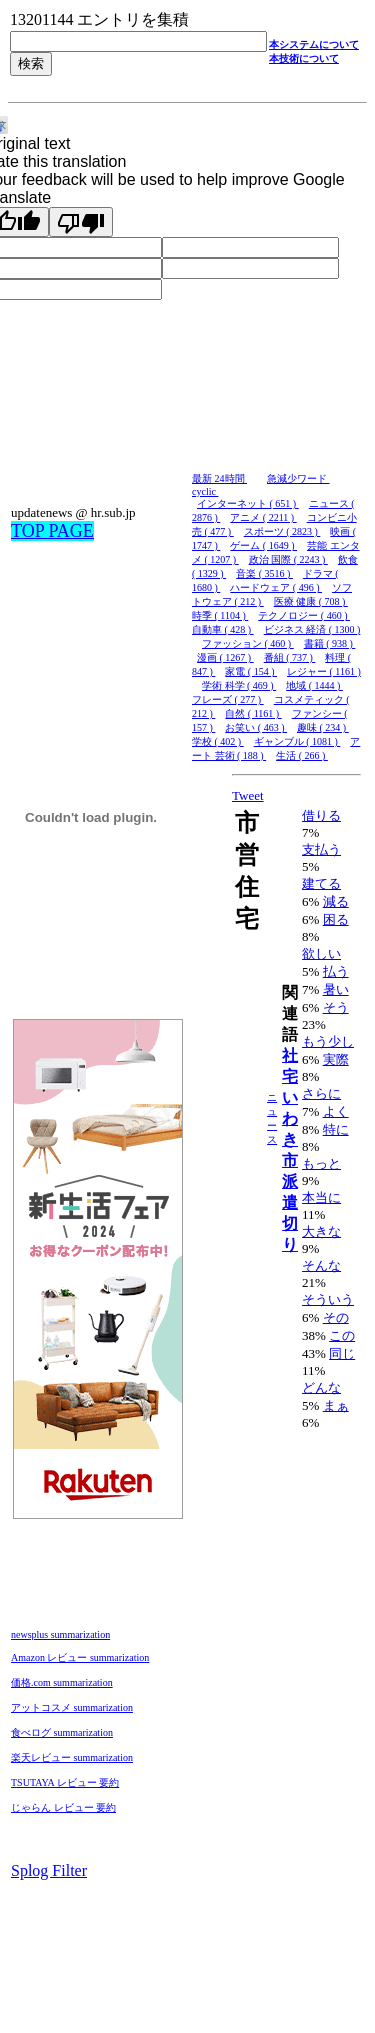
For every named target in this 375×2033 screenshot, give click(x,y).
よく (336, 1111)
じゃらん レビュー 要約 (63, 1807)
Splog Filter (49, 1870)
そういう (328, 1299)
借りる (321, 815)
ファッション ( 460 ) (248, 643)
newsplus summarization (60, 1634)
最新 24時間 (219, 478)
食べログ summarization (62, 1732)
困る (336, 919)
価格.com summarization (62, 1682)
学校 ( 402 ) (218, 741)
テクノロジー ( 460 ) (304, 615)
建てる (321, 883)
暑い (336, 989)
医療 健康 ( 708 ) (311, 601)
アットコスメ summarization (72, 1707)
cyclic (205, 491)
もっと (321, 1163)
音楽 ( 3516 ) (264, 573)
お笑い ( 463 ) (256, 727)
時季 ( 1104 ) (220, 615)
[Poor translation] (81, 222)
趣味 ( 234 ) (323, 727)
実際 (336, 1059)
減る (336, 901)
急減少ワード (298, 478)
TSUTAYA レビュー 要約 (65, 1782)
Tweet (248, 795)
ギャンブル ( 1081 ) (297, 741)
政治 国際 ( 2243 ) (288, 559)
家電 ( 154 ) (251, 671)
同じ (342, 1353)
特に (336, 1129)
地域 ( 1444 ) (314, 685)
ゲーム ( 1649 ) (263, 545)
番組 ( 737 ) (290, 657)
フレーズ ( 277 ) (228, 699)
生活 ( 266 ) (302, 755)
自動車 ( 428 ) (223, 629)
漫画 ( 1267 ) (225, 657)
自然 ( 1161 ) (253, 713)
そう (336, 1007)
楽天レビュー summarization (72, 1757)
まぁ (336, 1405)
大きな (321, 1231)
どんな (321, 1387)
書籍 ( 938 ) (330, 643)
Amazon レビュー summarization (80, 1657)
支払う (321, 849)
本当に (321, 1197)
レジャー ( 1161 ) (324, 671)
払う (336, 971)
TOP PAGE (52, 531)
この (342, 1335)
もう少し (328, 1041)
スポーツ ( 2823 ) (282, 531)
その (336, 1317)
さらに (321, 1093)
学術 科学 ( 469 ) (239, 685)
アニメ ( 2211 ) (263, 517)
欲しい (321, 953)
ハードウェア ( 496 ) (276, 587)
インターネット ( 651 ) (248, 503)
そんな (321, 1265)
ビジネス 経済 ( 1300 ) (312, 629)
